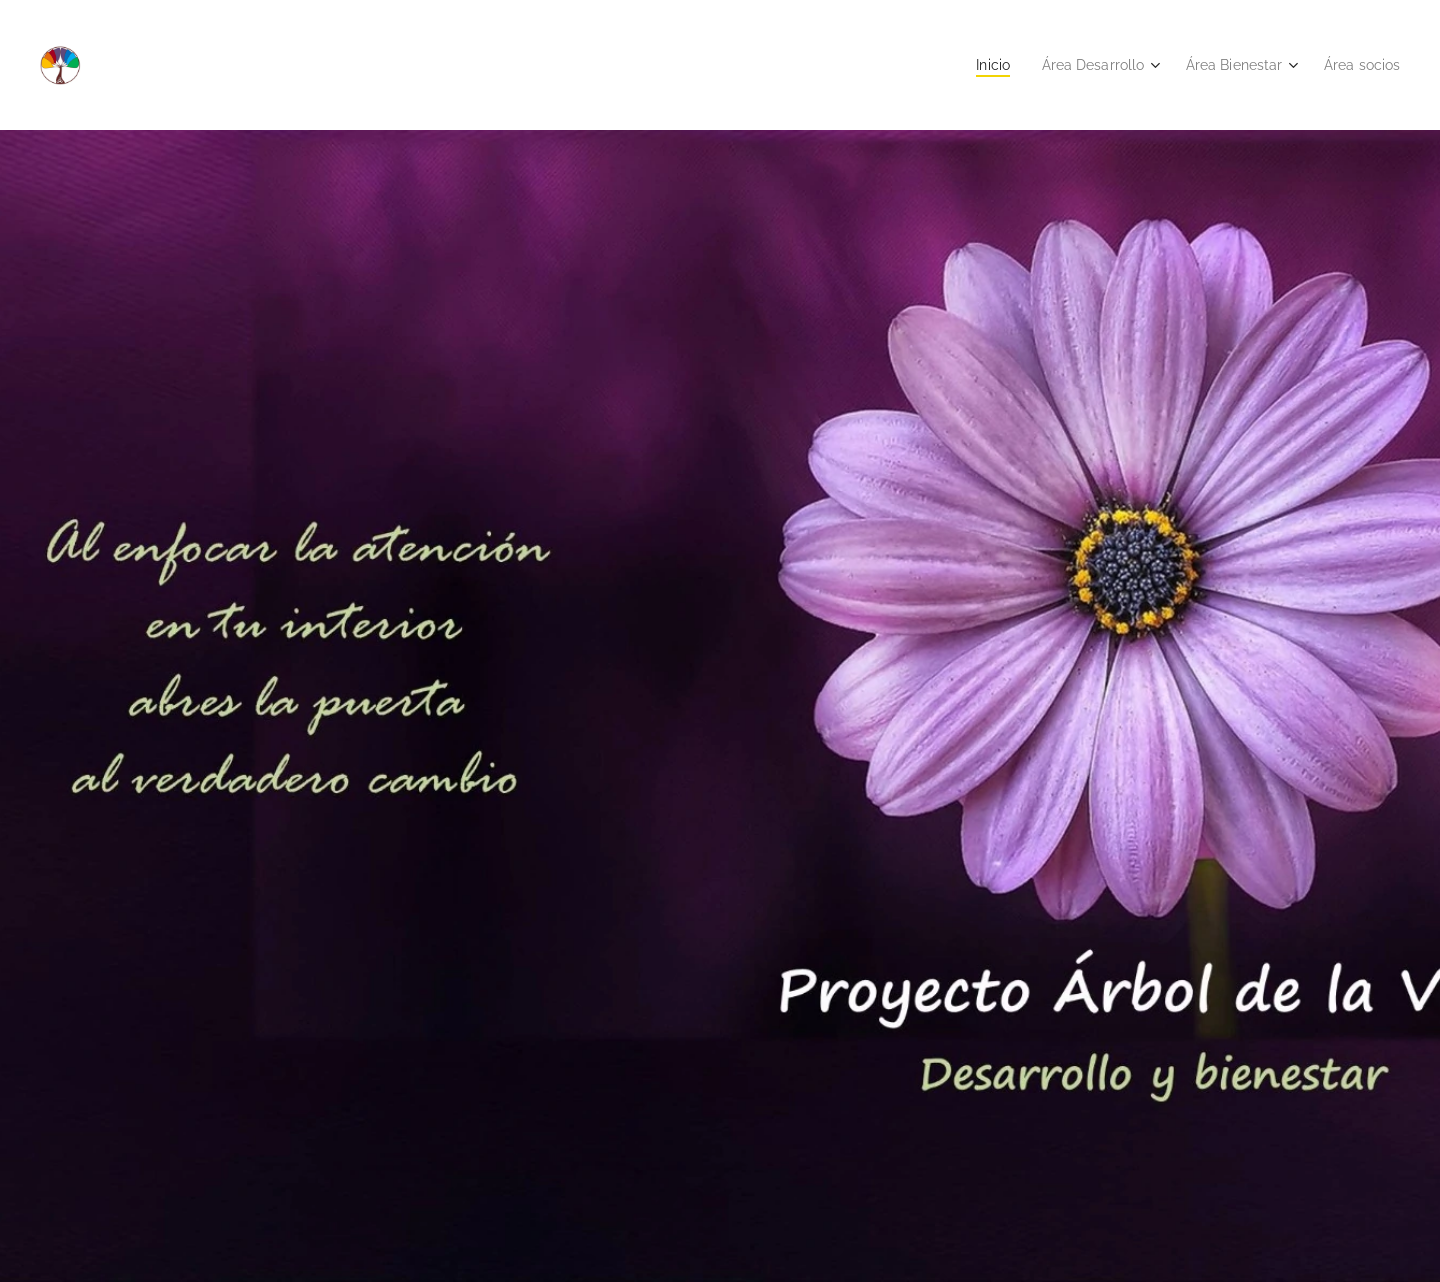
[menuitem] (972, 65)
